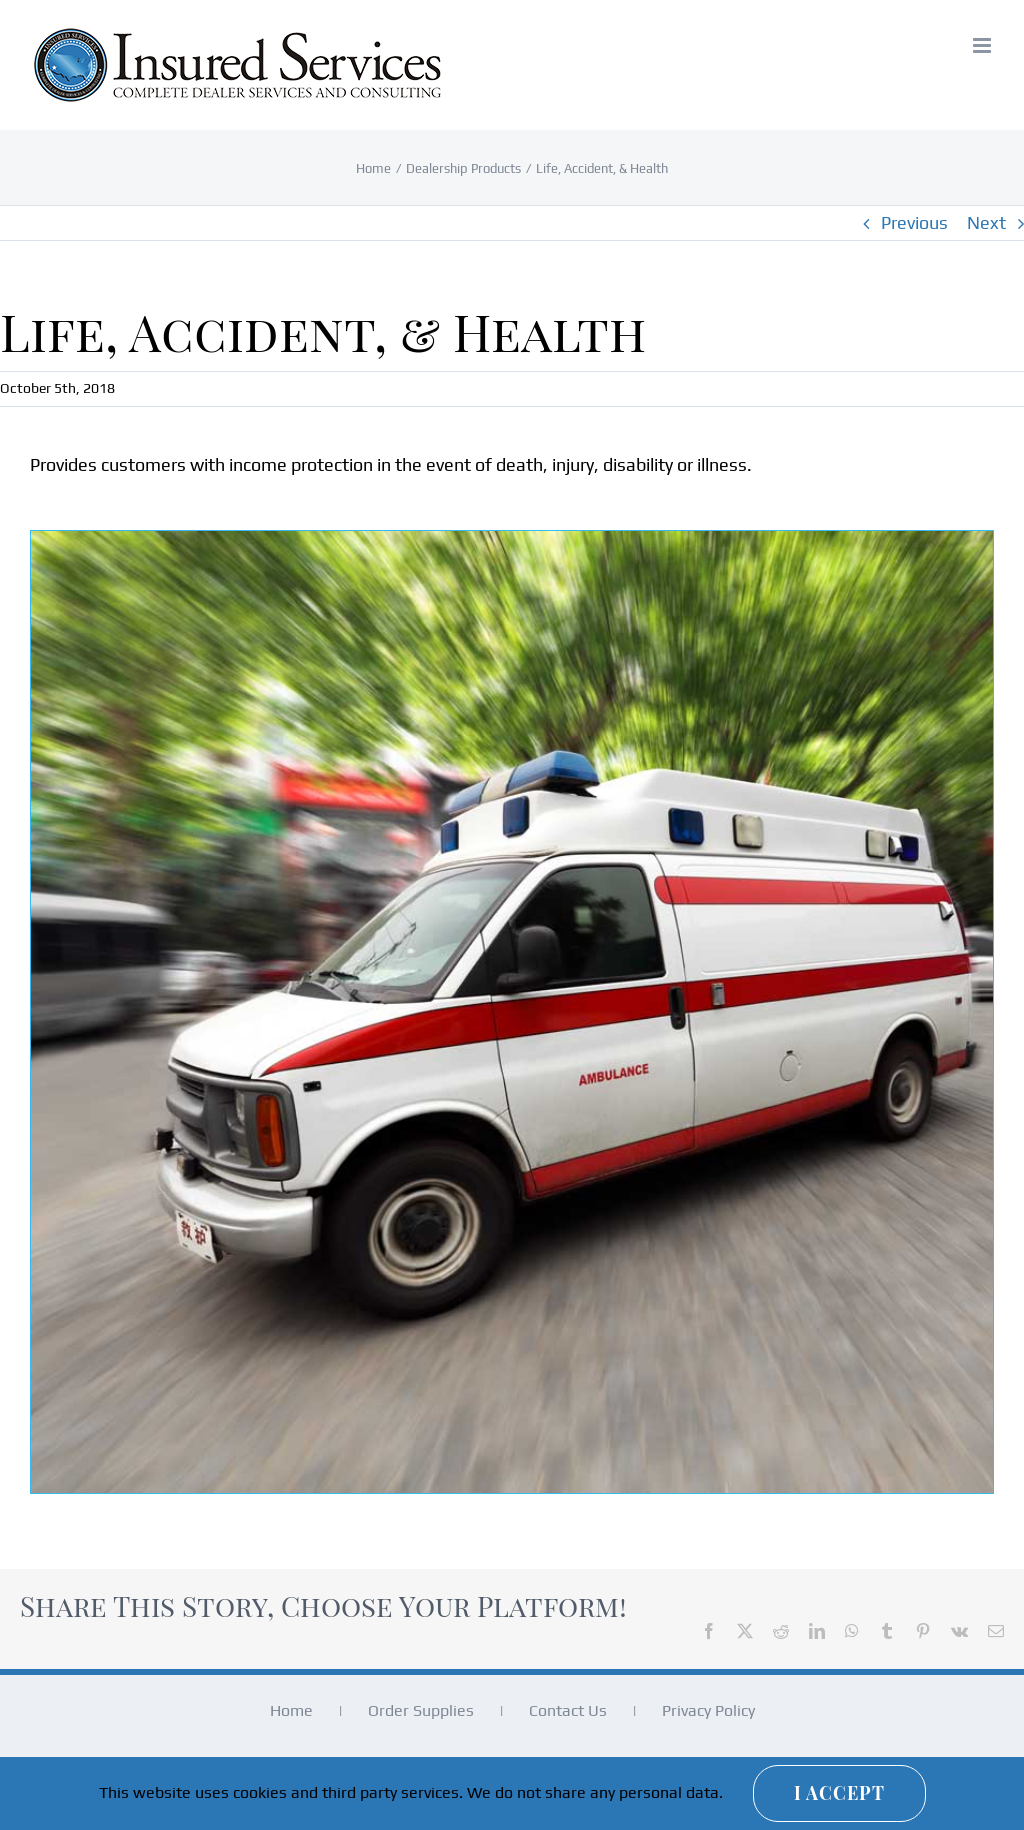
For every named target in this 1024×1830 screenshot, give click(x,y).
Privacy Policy (708, 1710)
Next (986, 222)
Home (291, 1710)
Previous (914, 222)
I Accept (839, 1793)
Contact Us (568, 1710)
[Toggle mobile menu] (983, 45)
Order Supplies (421, 1710)
